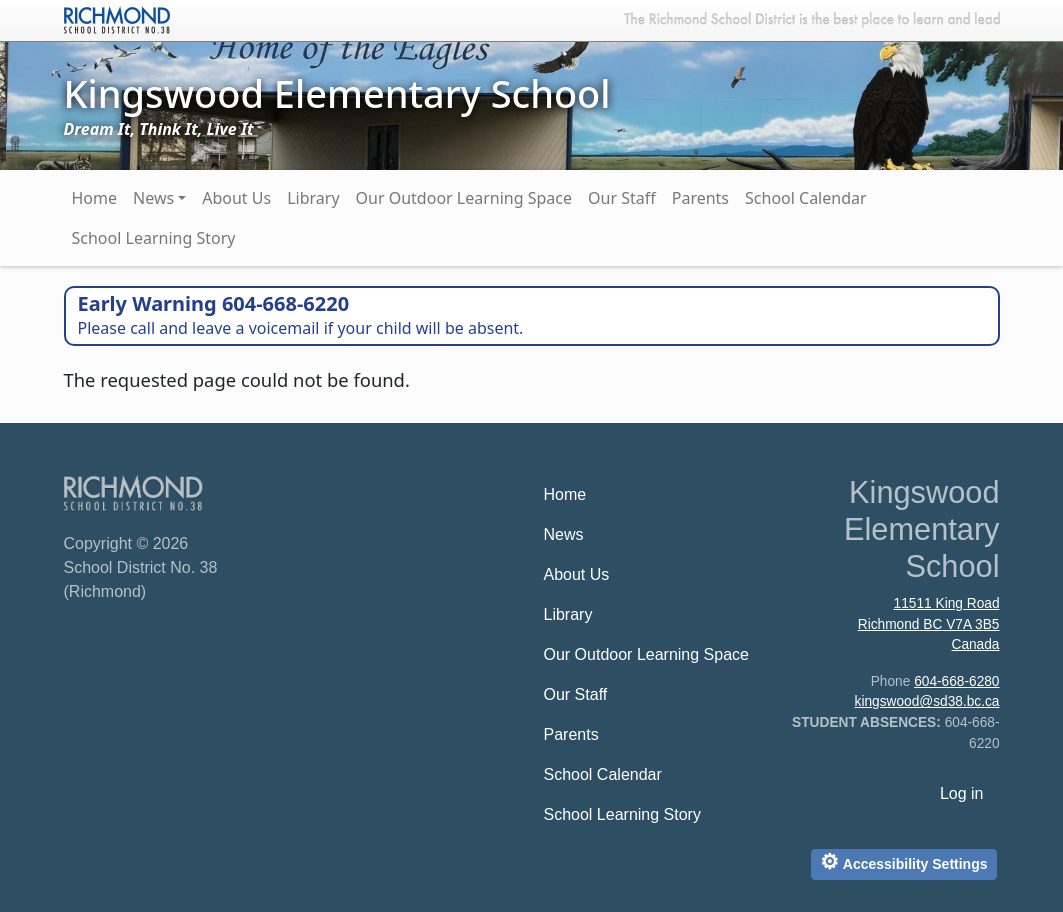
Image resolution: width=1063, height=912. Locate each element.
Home (95, 198)
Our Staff (622, 198)
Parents (700, 198)
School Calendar (806, 198)
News (153, 198)
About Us (236, 198)
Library (313, 198)
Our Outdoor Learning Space (464, 198)
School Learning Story (154, 238)
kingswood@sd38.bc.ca (927, 701)
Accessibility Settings (903, 861)
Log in (962, 793)
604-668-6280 (956, 681)
